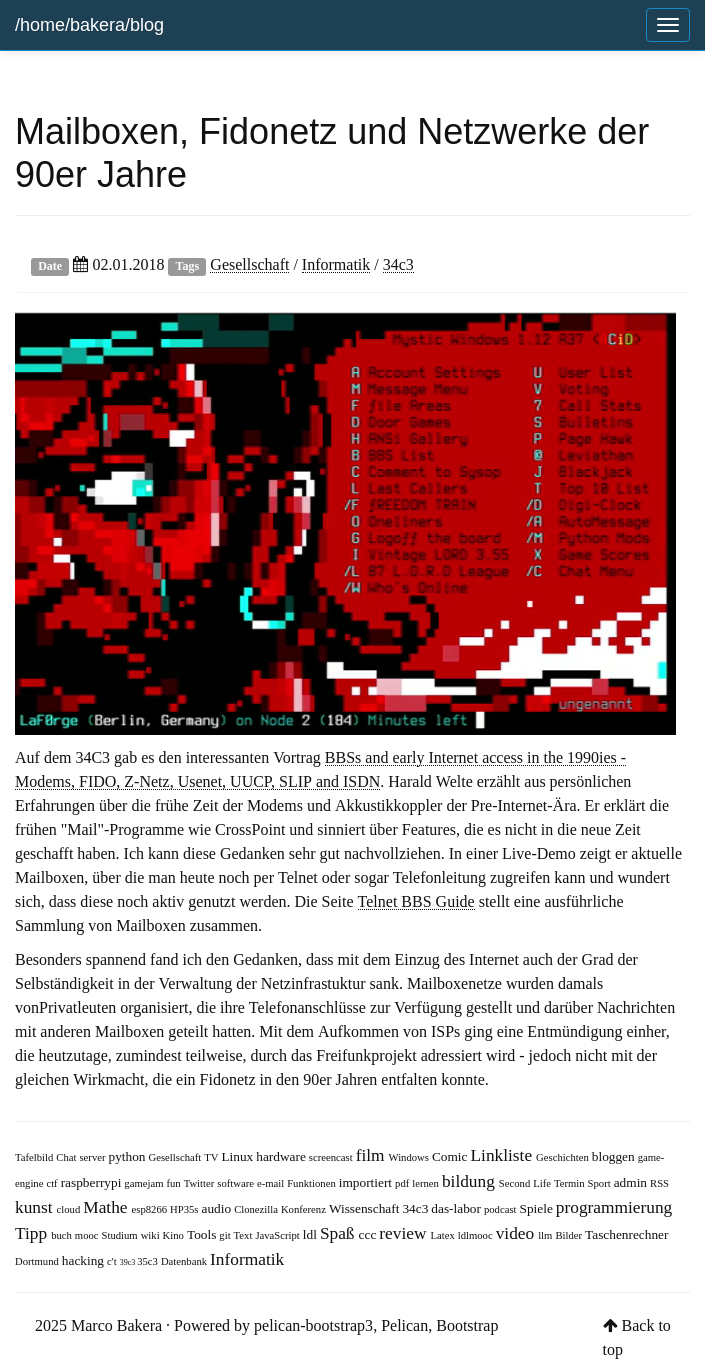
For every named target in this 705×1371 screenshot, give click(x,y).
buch (63, 1235)
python (129, 1156)
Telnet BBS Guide (416, 901)
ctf (53, 1183)
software (237, 1183)
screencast (332, 1157)
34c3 (398, 264)
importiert (367, 1182)
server (93, 1157)
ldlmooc (477, 1235)
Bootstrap (467, 1325)
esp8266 (151, 1209)
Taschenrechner (626, 1234)
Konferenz (305, 1209)
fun (174, 1183)
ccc (369, 1234)
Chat (67, 1157)
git (226, 1235)
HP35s (185, 1209)
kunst (36, 1206)
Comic (451, 1156)
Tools (203, 1234)
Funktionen (313, 1183)
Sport (601, 1183)
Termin (571, 1183)
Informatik (336, 264)
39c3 (129, 1262)
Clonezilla (257, 1209)
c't (113, 1261)
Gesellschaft (249, 264)
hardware (282, 1156)
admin (632, 1182)
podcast (502, 1209)
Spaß (339, 1232)
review (404, 1232)
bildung (470, 1180)
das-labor (457, 1208)
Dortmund (38, 1261)
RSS (659, 1183)
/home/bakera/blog (89, 25)
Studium (121, 1235)
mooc (88, 1235)
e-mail (272, 1183)
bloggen (615, 1156)
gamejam (145, 1183)
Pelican (404, 1325)
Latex (443, 1235)
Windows (410, 1157)
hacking (84, 1260)
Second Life (526, 1183)
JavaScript (278, 1235)
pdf (403, 1183)
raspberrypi (93, 1182)
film (372, 1154)
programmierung (614, 1206)
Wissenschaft (366, 1208)
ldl (311, 1234)
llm (546, 1235)
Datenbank (185, 1261)
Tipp (33, 1232)
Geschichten (564, 1157)
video (517, 1232)
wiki (152, 1235)
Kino (175, 1235)
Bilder (570, 1235)
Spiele (538, 1208)
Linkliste (503, 1154)
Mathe (107, 1206)
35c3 (149, 1261)
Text (245, 1235)
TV (212, 1157)
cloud (70, 1209)
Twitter (201, 1183)
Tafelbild (35, 1157)
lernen (427, 1183)
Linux (238, 1156)
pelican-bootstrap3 (313, 1325)
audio (218, 1208)
